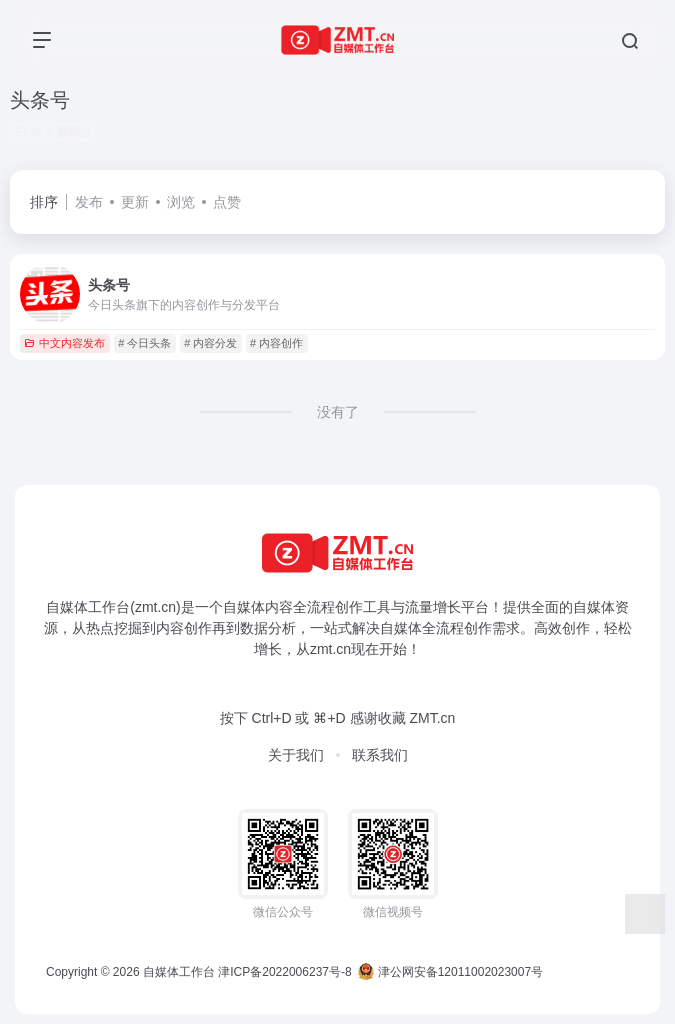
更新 (135, 202)
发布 (89, 202)
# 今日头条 (144, 343)
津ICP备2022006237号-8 (284, 972)
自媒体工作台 (179, 972)
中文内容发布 (64, 343)
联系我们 (380, 755)
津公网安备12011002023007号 (450, 972)
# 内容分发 (210, 343)
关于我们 (296, 755)
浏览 (181, 202)
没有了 (338, 412)
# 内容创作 (276, 343)
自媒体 (244, 607)
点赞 (227, 202)
